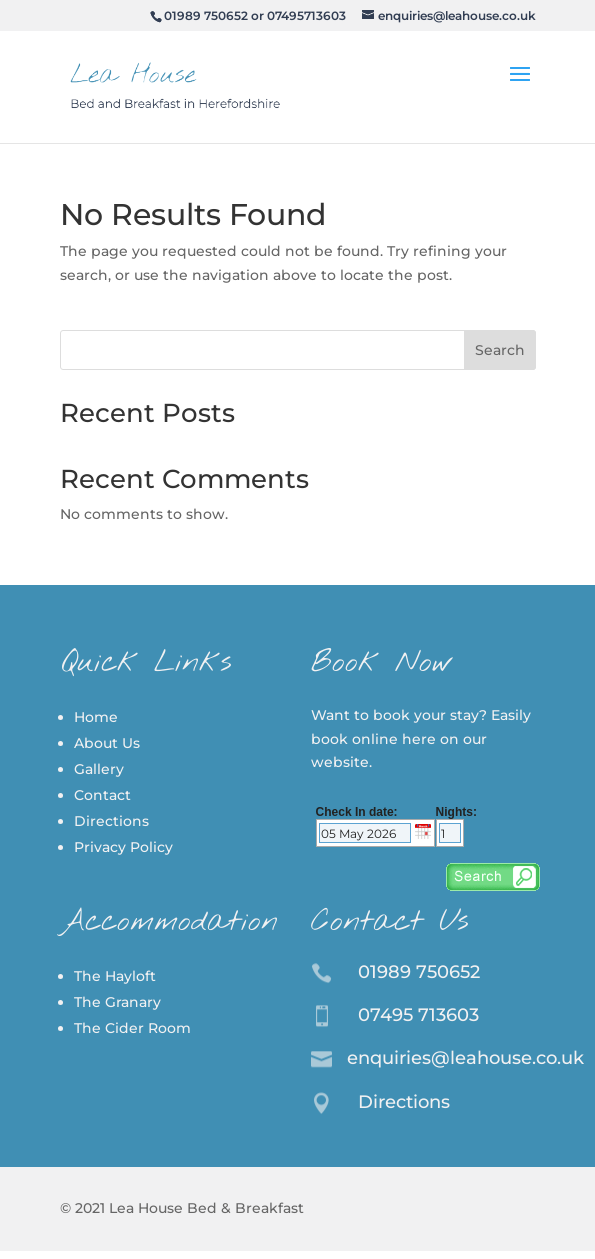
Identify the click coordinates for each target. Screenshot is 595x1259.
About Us (107, 743)
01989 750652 (206, 15)
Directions (111, 821)
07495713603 (306, 15)
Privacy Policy (123, 847)
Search (500, 350)
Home (96, 717)
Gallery (99, 769)
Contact (102, 795)
